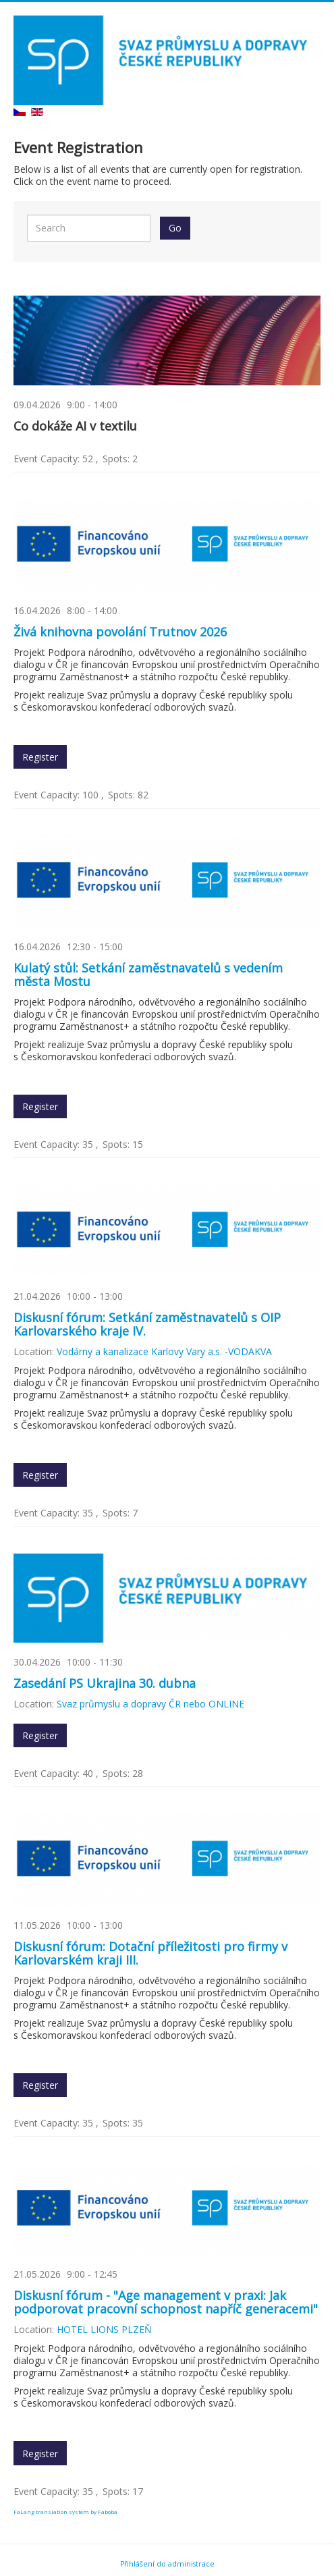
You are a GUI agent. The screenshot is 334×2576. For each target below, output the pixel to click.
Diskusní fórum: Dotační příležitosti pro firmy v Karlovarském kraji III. (150, 1953)
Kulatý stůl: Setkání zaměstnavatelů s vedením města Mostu (148, 974)
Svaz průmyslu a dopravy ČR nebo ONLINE (150, 1703)
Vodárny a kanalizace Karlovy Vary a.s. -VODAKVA (164, 1351)
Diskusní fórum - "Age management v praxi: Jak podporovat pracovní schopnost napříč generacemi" (165, 2302)
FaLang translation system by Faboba (65, 2511)
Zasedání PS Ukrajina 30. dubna (104, 1683)
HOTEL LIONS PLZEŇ (104, 2329)
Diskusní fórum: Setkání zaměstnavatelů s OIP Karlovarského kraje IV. (147, 1324)
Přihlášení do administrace (167, 2564)
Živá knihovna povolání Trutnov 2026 (120, 632)
